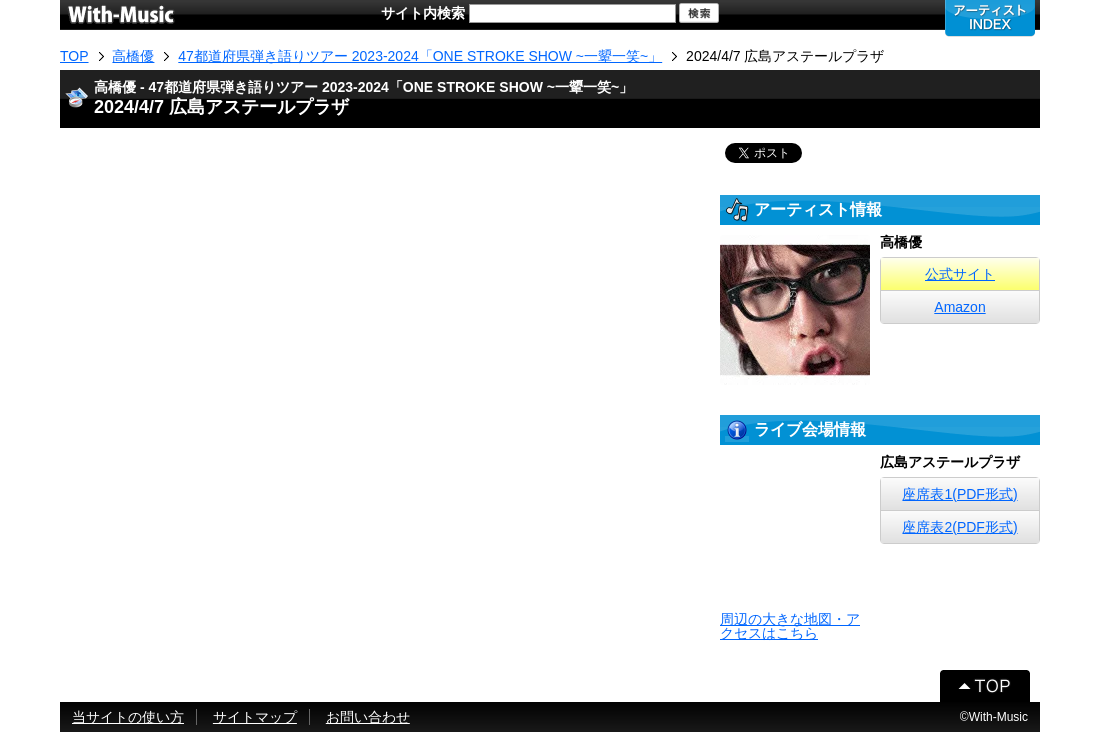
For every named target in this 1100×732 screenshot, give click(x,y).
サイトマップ (255, 717)
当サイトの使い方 (128, 717)
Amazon (959, 307)
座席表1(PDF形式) (959, 494)
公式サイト (960, 274)
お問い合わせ (368, 717)
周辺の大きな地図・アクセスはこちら (790, 626)
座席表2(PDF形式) (959, 527)
